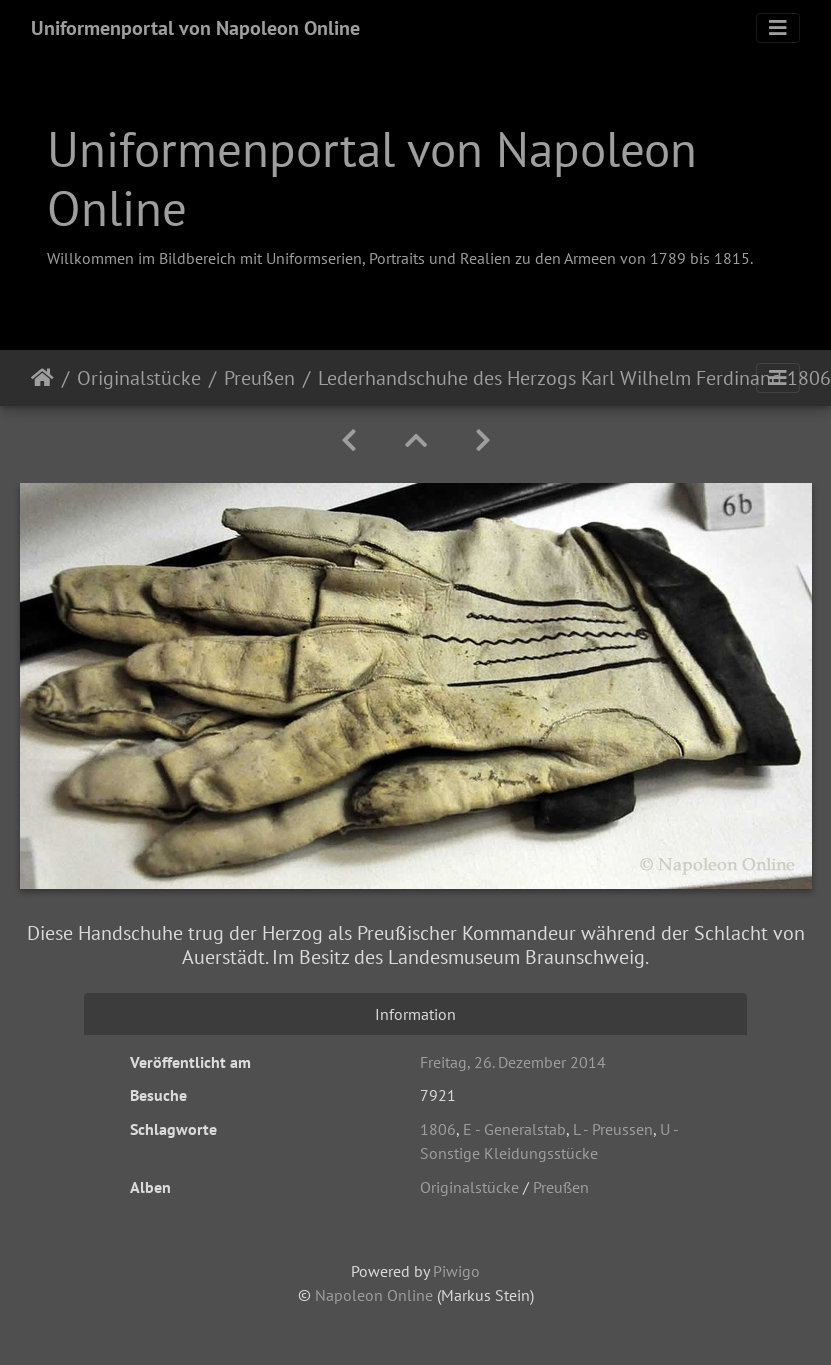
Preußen (259, 378)
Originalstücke (139, 378)
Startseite (42, 378)
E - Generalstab (514, 1129)
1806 (438, 1129)
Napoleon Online (374, 1295)
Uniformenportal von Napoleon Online (195, 28)
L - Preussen (613, 1129)
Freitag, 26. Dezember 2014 (513, 1062)
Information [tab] (415, 1014)
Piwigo (456, 1271)
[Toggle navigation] (778, 28)
